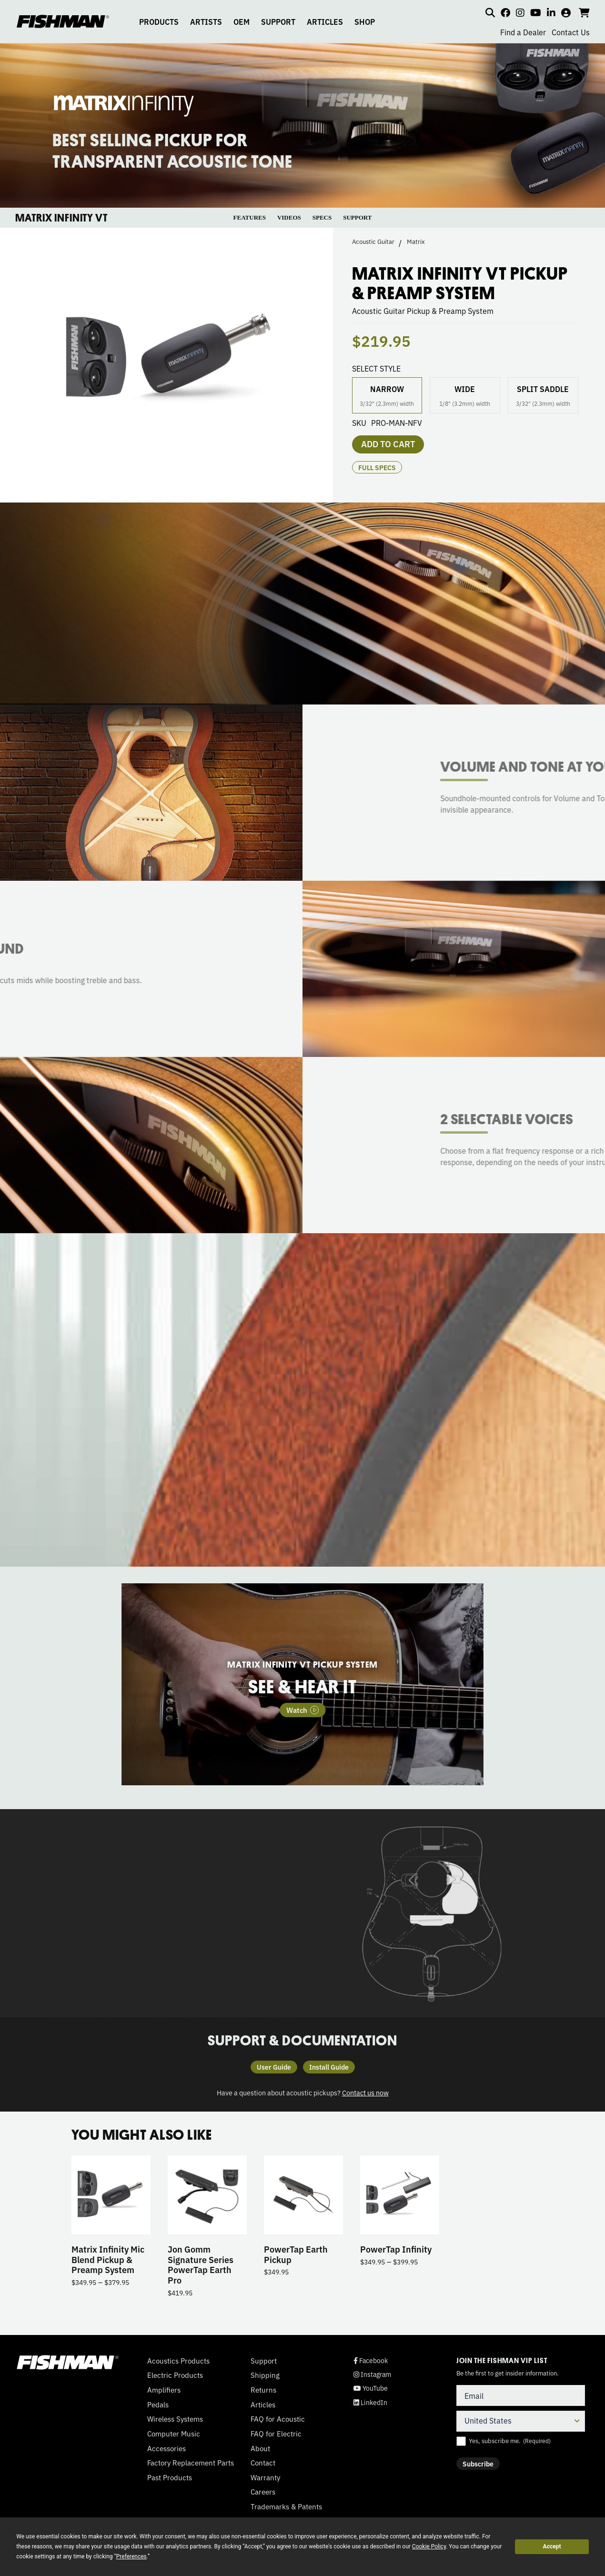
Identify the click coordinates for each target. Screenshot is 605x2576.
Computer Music (173, 2433)
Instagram (372, 2374)
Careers (263, 2491)
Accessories (166, 2448)
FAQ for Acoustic (278, 2419)
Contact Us (571, 32)
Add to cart (388, 443)
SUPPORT (278, 21)
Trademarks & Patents (286, 2506)
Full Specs (377, 467)
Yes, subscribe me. (510, 2440)
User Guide (274, 2067)
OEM (241, 21)
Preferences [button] (131, 2556)
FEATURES (249, 217)
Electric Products (175, 2375)
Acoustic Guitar (373, 241)
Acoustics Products (178, 2360)
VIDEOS (289, 217)
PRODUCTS (159, 21)
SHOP (364, 21)
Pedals (158, 2404)
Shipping (265, 2375)
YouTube (370, 2388)
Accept (552, 2546)
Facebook (370, 2360)
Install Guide (329, 2067)
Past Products (169, 2477)
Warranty (265, 2477)
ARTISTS (206, 21)
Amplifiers (164, 2390)
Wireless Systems (175, 2419)
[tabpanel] (302, 1684)
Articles (263, 2404)
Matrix (416, 241)
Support (264, 2360)
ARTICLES (325, 21)
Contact (263, 2462)
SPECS (322, 217)
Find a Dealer (523, 32)
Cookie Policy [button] (429, 2546)
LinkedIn (370, 2402)
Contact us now (365, 2092)
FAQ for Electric (276, 2433)
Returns (263, 2390)
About (260, 2448)
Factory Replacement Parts (190, 2462)
